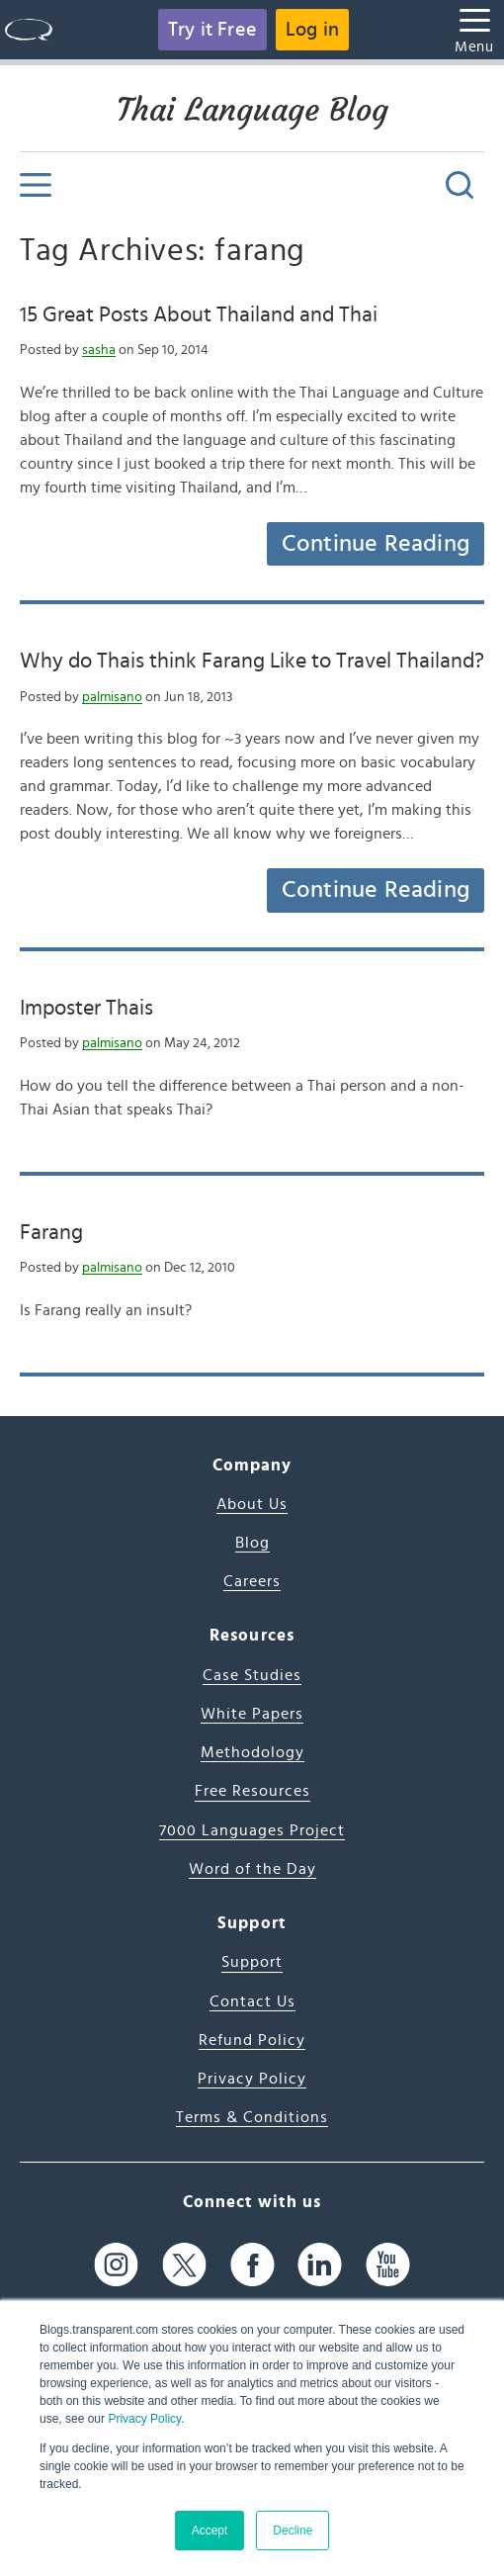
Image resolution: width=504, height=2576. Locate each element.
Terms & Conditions (252, 2117)
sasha (99, 350)
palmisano (112, 697)
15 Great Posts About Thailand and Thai (199, 314)
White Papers (252, 1714)
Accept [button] (210, 2530)
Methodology (252, 1752)
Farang (51, 1232)
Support (252, 1962)
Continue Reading (375, 544)
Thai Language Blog (252, 110)
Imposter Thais (86, 1008)
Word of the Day (252, 1869)
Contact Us (252, 2001)
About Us (252, 1504)
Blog (252, 1543)
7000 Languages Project (252, 1830)
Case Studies (252, 1675)
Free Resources (252, 1791)
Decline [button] (292, 2530)
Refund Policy (252, 2040)
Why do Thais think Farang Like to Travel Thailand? (252, 660)
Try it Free (212, 30)
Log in (312, 30)
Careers (252, 1581)
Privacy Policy (144, 2419)
